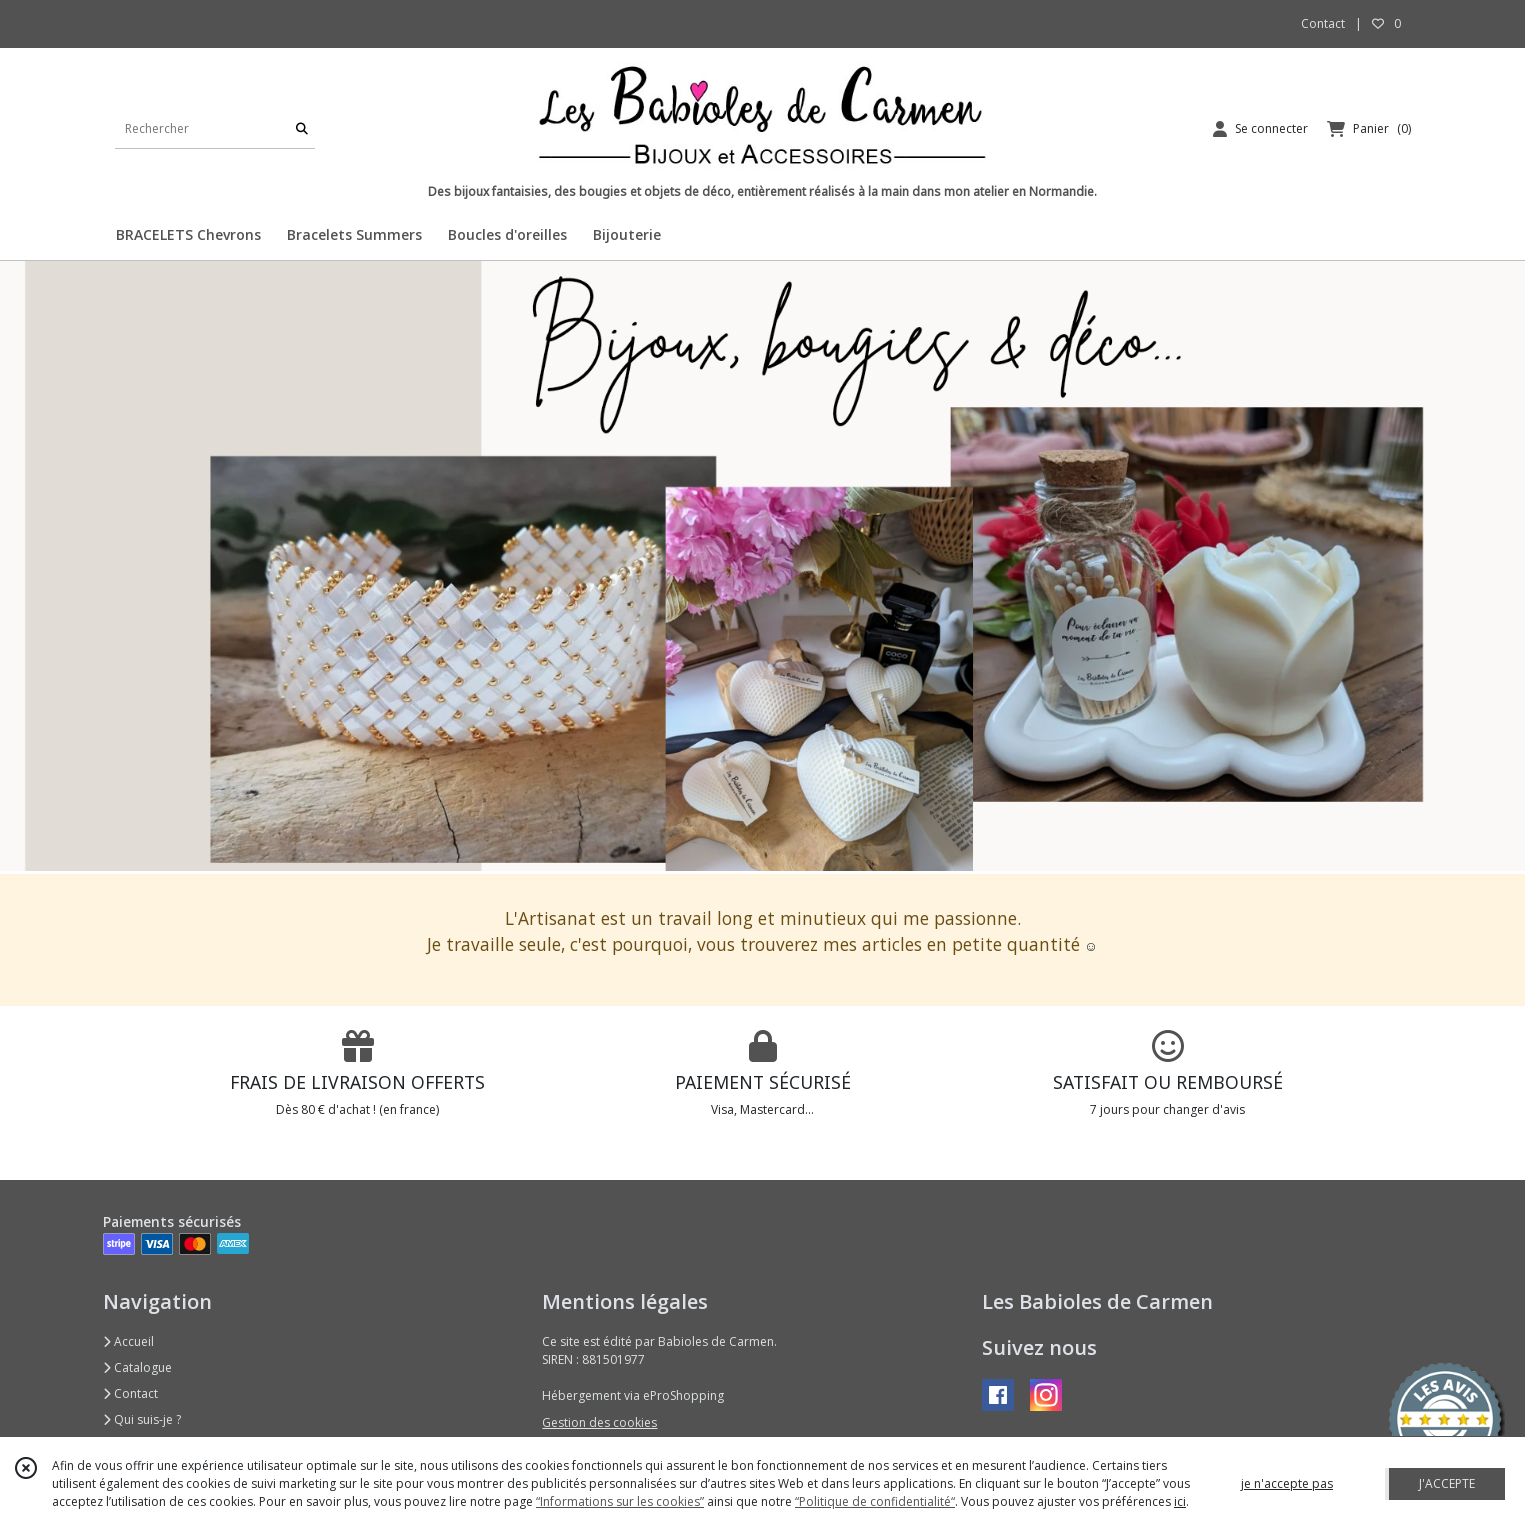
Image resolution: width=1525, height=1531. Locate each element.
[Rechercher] (302, 128)
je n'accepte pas (1287, 1483)
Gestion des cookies (599, 1422)
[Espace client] (1260, 129)
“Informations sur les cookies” (620, 1501)
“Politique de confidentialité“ (875, 1501)
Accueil (128, 1341)
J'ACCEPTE (1447, 1483)
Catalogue (137, 1367)
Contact (1323, 23)
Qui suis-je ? (142, 1419)
